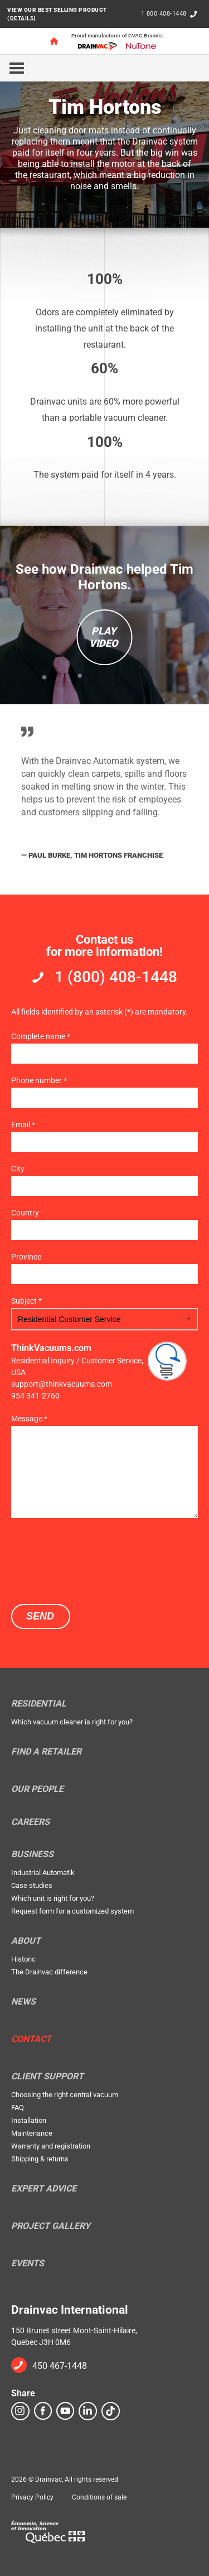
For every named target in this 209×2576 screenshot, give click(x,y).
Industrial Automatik (43, 1872)
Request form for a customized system (72, 1911)
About (26, 1940)
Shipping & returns (40, 2159)
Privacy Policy (32, 2497)
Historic (23, 1959)
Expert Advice (43, 2188)
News (23, 2001)
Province (26, 1256)
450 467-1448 (59, 2366)
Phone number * (39, 1080)
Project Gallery (50, 2226)
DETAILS (22, 18)
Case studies (31, 1885)
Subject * (26, 1300)
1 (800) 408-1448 (116, 977)
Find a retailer (46, 1751)
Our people (37, 1789)
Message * (29, 1418)
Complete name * (40, 1036)
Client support (47, 2076)
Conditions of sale (99, 2497)
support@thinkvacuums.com (61, 1384)
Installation (28, 2120)
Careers (30, 1822)
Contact (31, 2039)
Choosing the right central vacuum (64, 2094)
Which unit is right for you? (52, 1898)
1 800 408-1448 (164, 13)
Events (27, 2263)
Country (25, 1212)
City (18, 1168)
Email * (23, 1124)
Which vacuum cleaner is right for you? (72, 1722)
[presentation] (96, 1560)
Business (32, 1854)
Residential (38, 1703)
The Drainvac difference (49, 1972)
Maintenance (31, 2133)
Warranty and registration (50, 2146)
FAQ (17, 2107)
